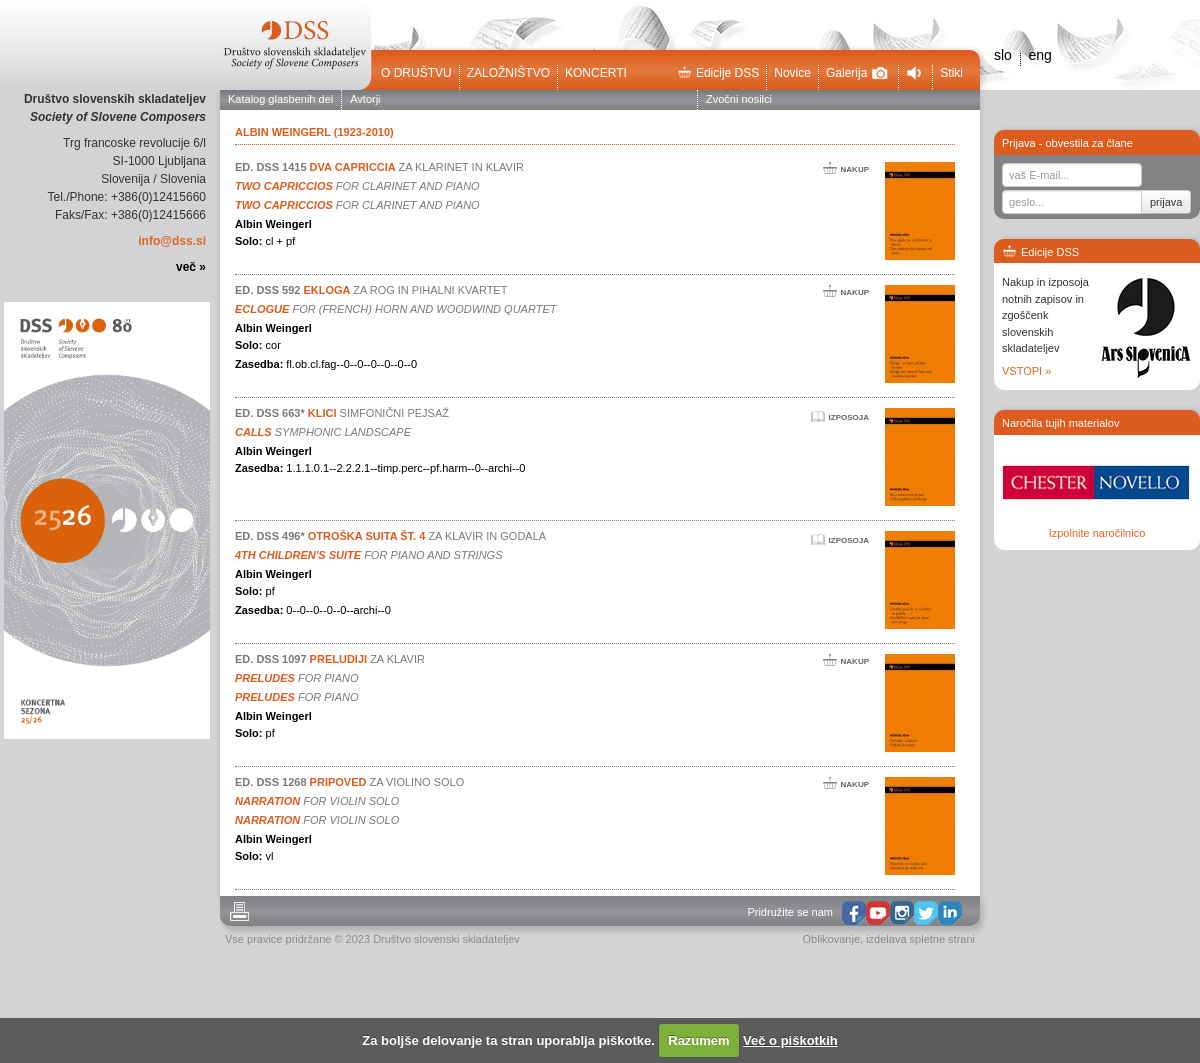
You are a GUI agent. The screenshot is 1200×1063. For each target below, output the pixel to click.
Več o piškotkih (790, 1040)
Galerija (857, 73)
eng (1039, 55)
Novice (792, 73)
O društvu (416, 73)
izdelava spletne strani (920, 939)
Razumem (698, 1040)
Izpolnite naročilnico (1097, 533)
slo (1003, 55)
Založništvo (508, 73)
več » (191, 267)
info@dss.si (172, 241)
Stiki (951, 73)
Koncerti (596, 73)
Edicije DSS (718, 73)
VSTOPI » (1026, 371)
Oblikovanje (831, 939)
